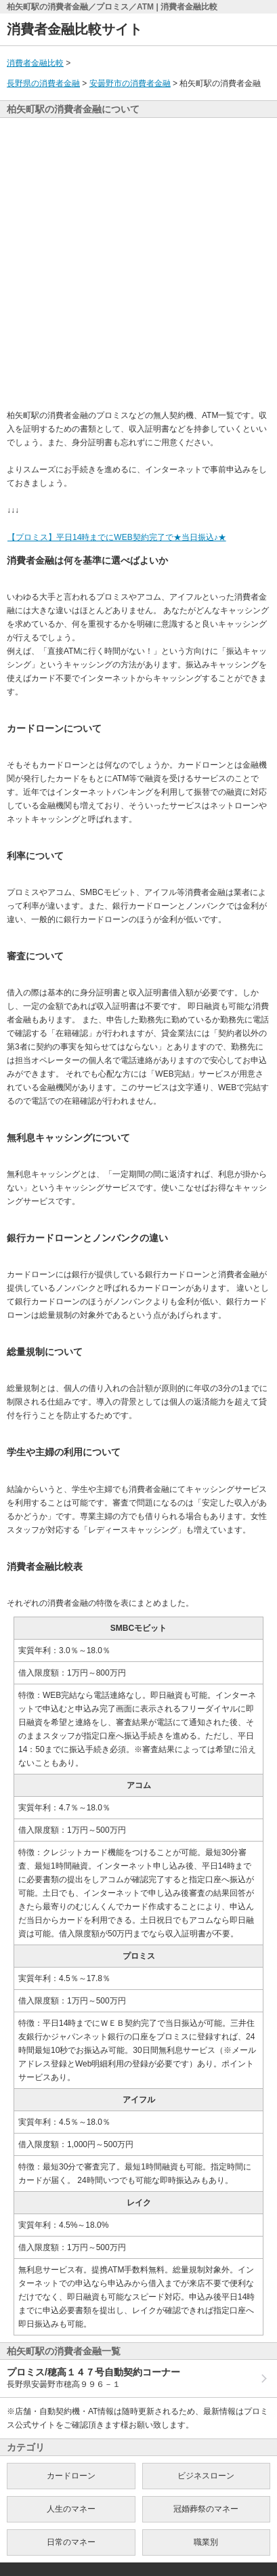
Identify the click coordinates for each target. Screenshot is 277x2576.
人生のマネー (71, 2509)
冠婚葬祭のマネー (205, 2509)
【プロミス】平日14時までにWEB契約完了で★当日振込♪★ (116, 537)
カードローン (71, 2475)
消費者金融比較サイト (74, 29)
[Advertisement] (138, 263)
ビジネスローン (205, 2475)
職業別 (206, 2542)
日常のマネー (71, 2542)
